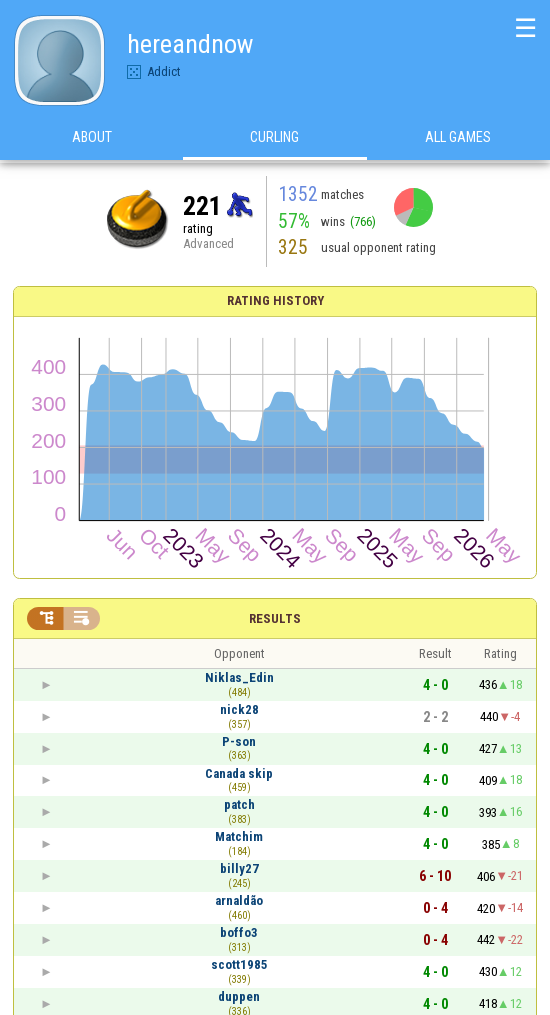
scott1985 (239, 964)
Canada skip (239, 773)
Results (275, 618)
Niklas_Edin (239, 677)
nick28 (239, 709)
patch (239, 804)
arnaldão (239, 900)
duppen (239, 996)
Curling (274, 139)
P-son (239, 741)
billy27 (239, 868)
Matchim (239, 836)
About (92, 139)
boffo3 (239, 932)
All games (458, 139)
